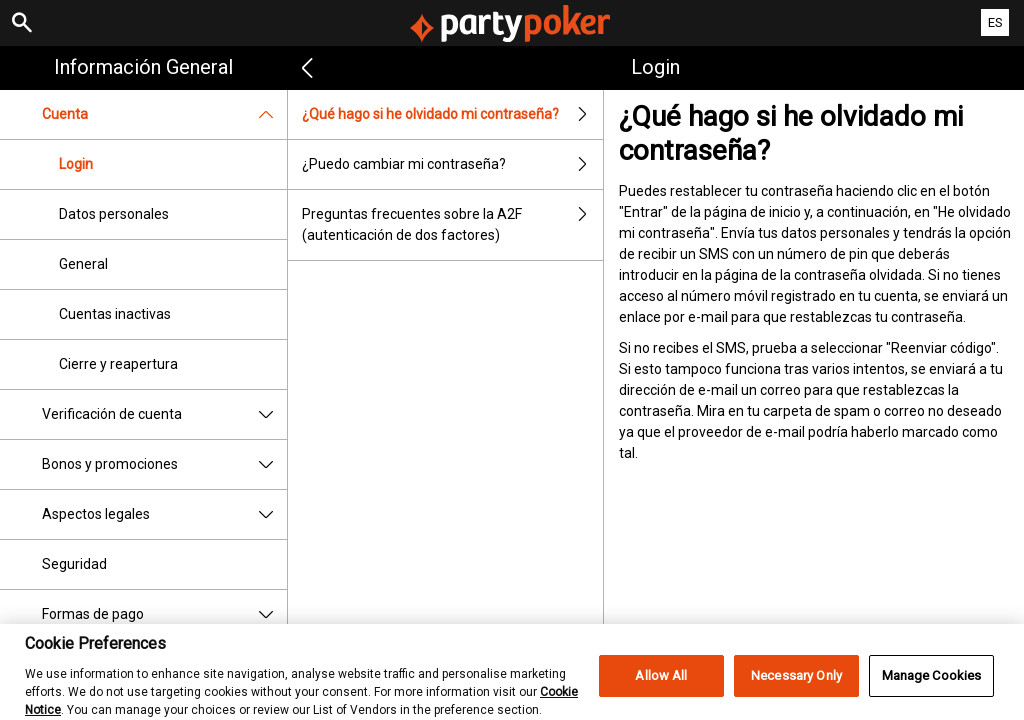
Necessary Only (796, 687)
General (83, 264)
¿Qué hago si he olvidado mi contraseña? (453, 114)
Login (76, 164)
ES (995, 22)
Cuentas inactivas (115, 314)
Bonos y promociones (164, 464)
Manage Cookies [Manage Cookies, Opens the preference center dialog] (932, 687)
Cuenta (164, 114)
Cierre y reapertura (118, 364)
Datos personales (114, 214)
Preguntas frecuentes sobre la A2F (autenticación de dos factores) (453, 225)
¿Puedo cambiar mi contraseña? (453, 164)
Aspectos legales (164, 514)
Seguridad (74, 564)
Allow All (661, 687)
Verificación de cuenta (164, 414)
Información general (143, 67)
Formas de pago (164, 614)
